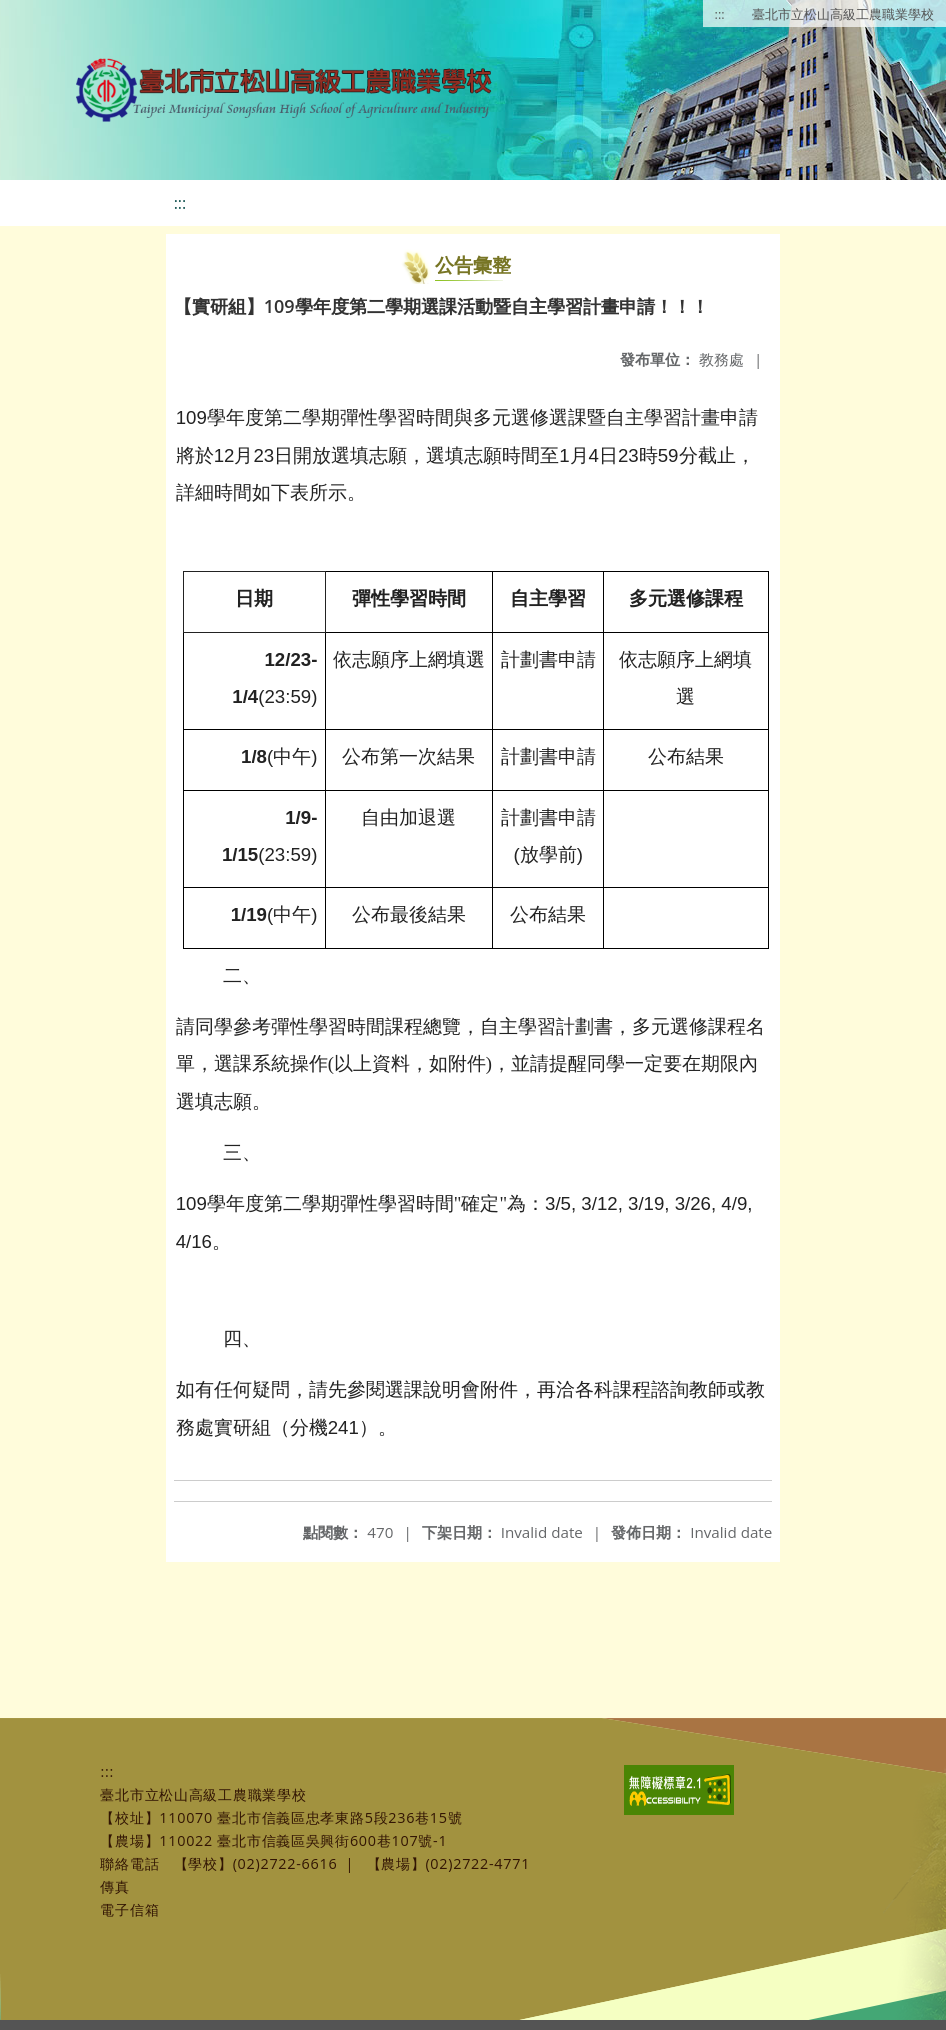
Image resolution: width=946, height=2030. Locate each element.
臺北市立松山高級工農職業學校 (843, 14)
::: (720, 14)
